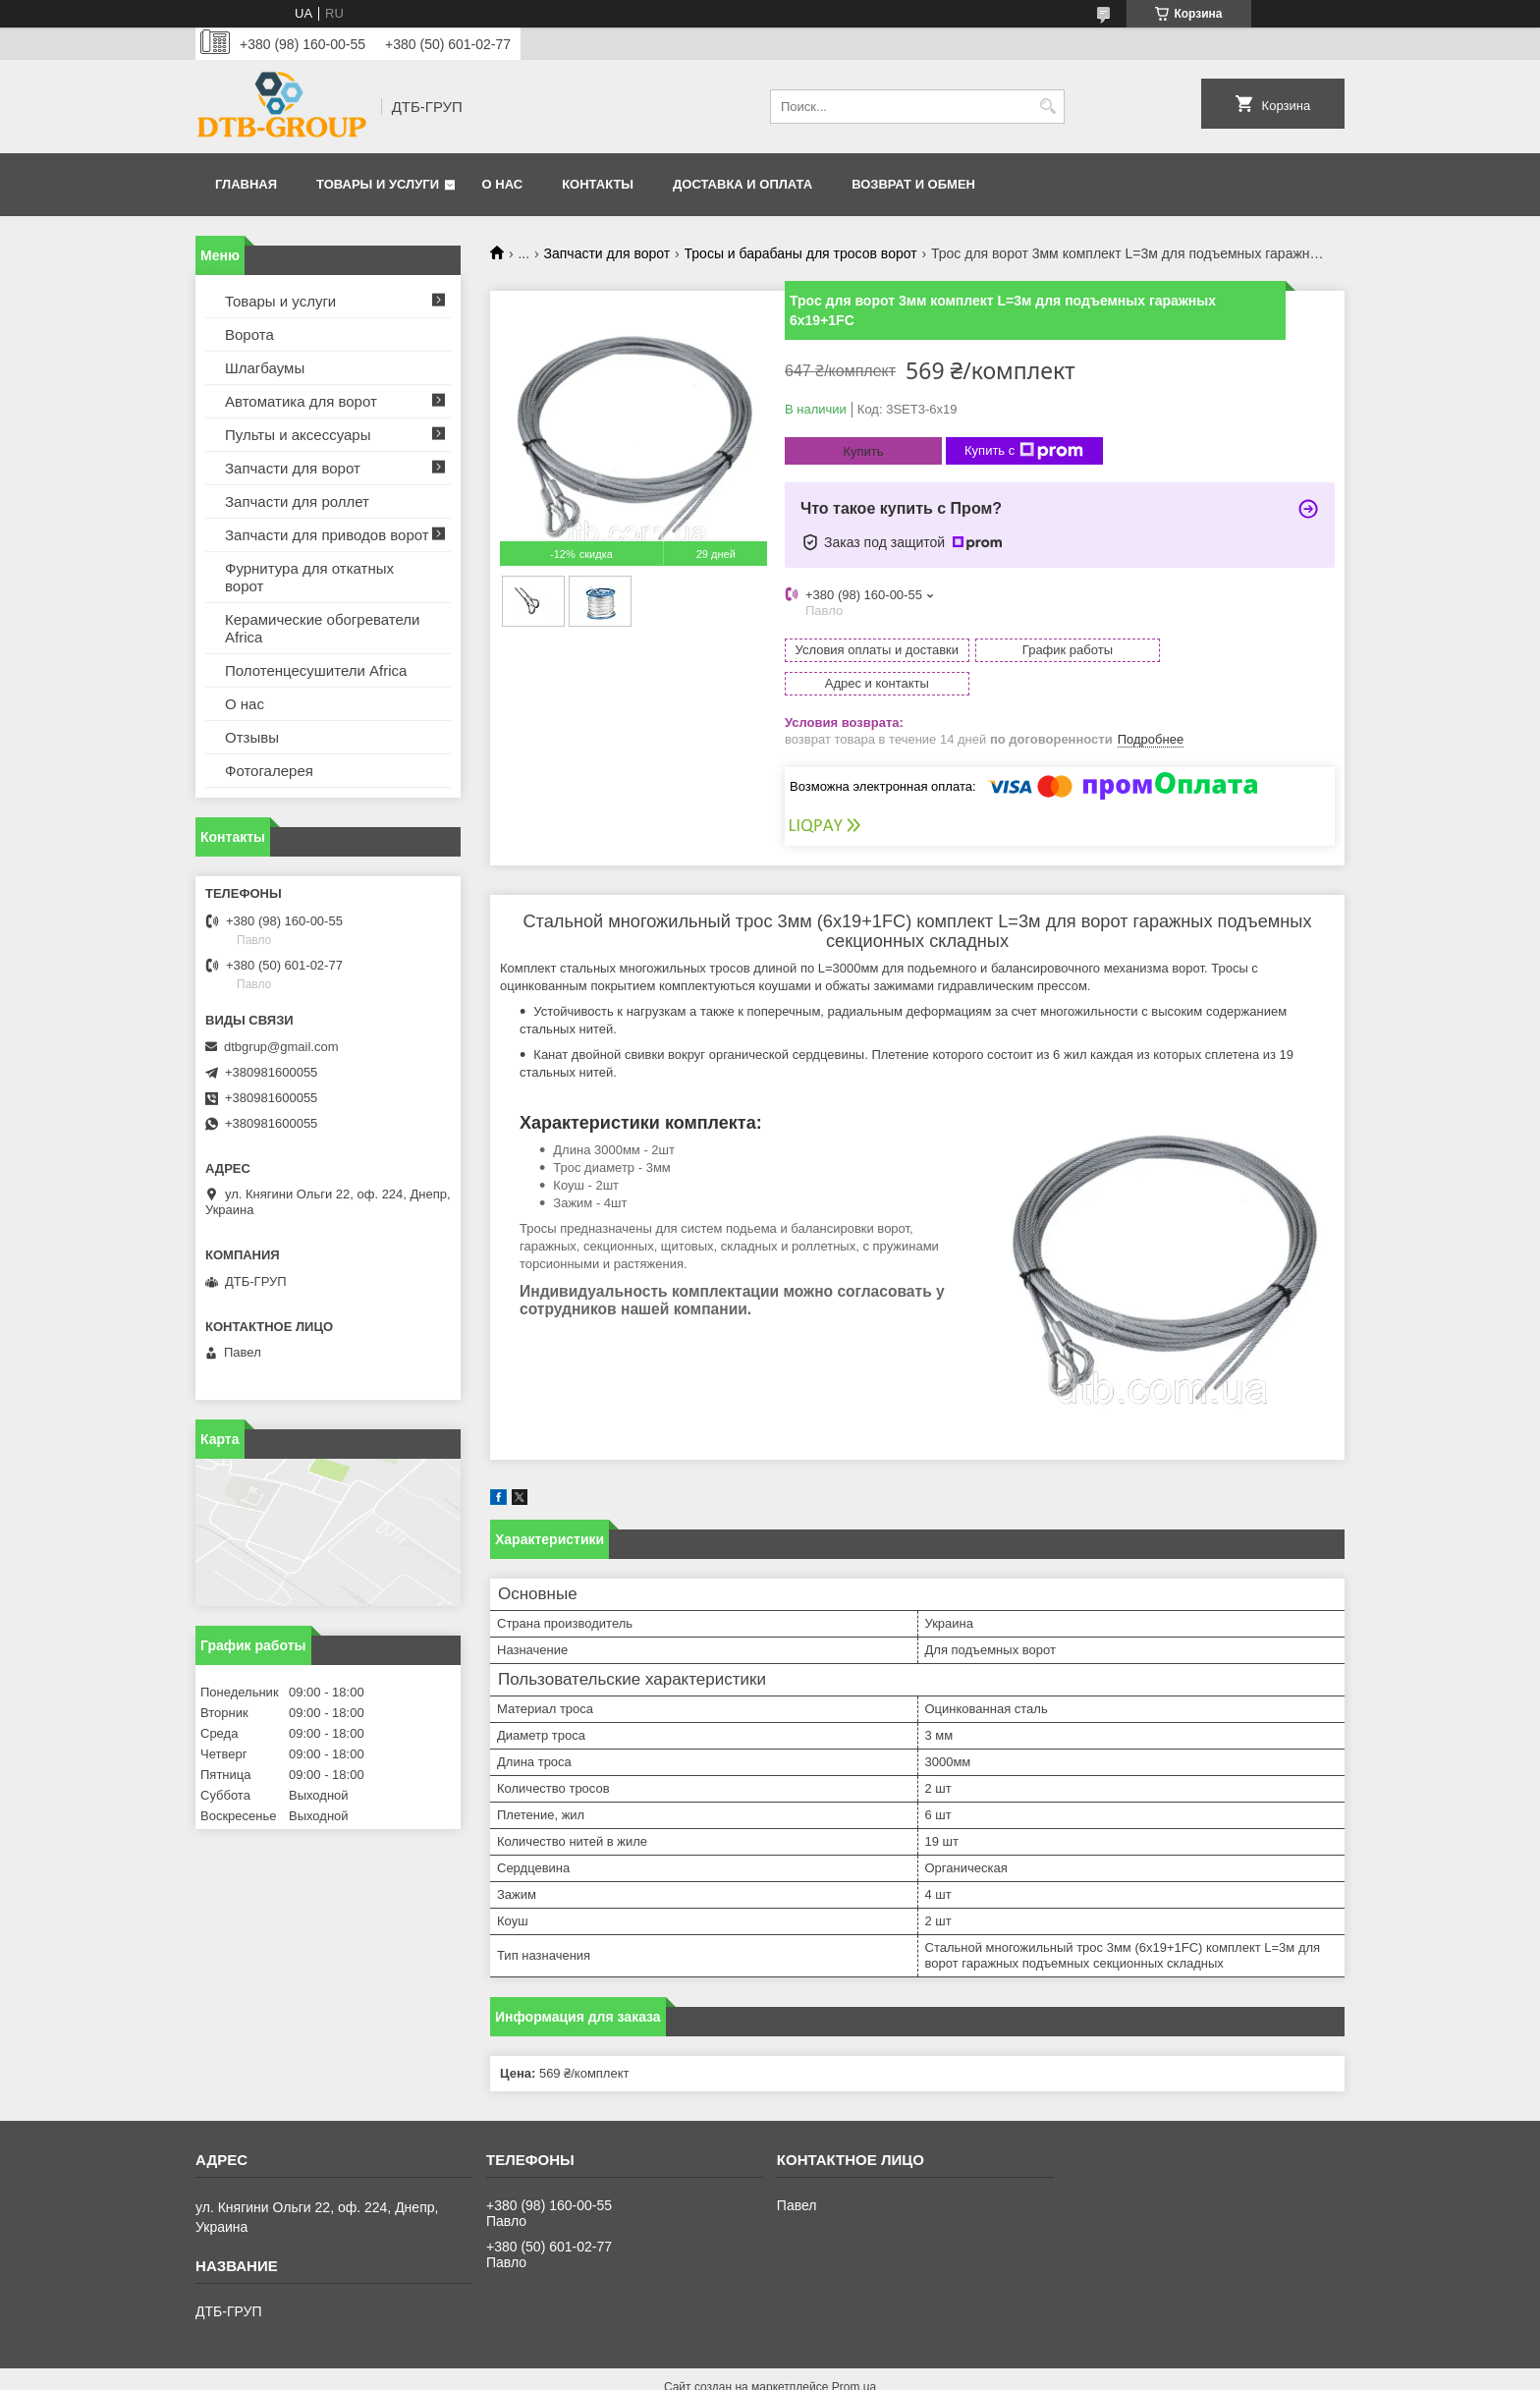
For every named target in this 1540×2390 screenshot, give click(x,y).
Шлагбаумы (264, 368)
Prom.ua (854, 2354)
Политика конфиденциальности (878, 2371)
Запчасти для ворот (607, 253)
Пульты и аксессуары (297, 434)
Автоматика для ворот (301, 401)
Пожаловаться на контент (711, 2371)
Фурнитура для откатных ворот (309, 577)
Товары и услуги (377, 184)
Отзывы (252, 737)
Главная (246, 184)
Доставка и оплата (742, 184)
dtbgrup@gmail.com (281, 1046)
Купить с (1023, 451)
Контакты (597, 184)
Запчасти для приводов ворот (327, 535)
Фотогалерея (269, 770)
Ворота (249, 334)
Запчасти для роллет (297, 501)
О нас (502, 184)
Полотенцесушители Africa (316, 670)
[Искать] (1047, 106)
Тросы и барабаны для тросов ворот (801, 253)
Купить (863, 451)
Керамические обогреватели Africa (322, 628)
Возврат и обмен (913, 184)
